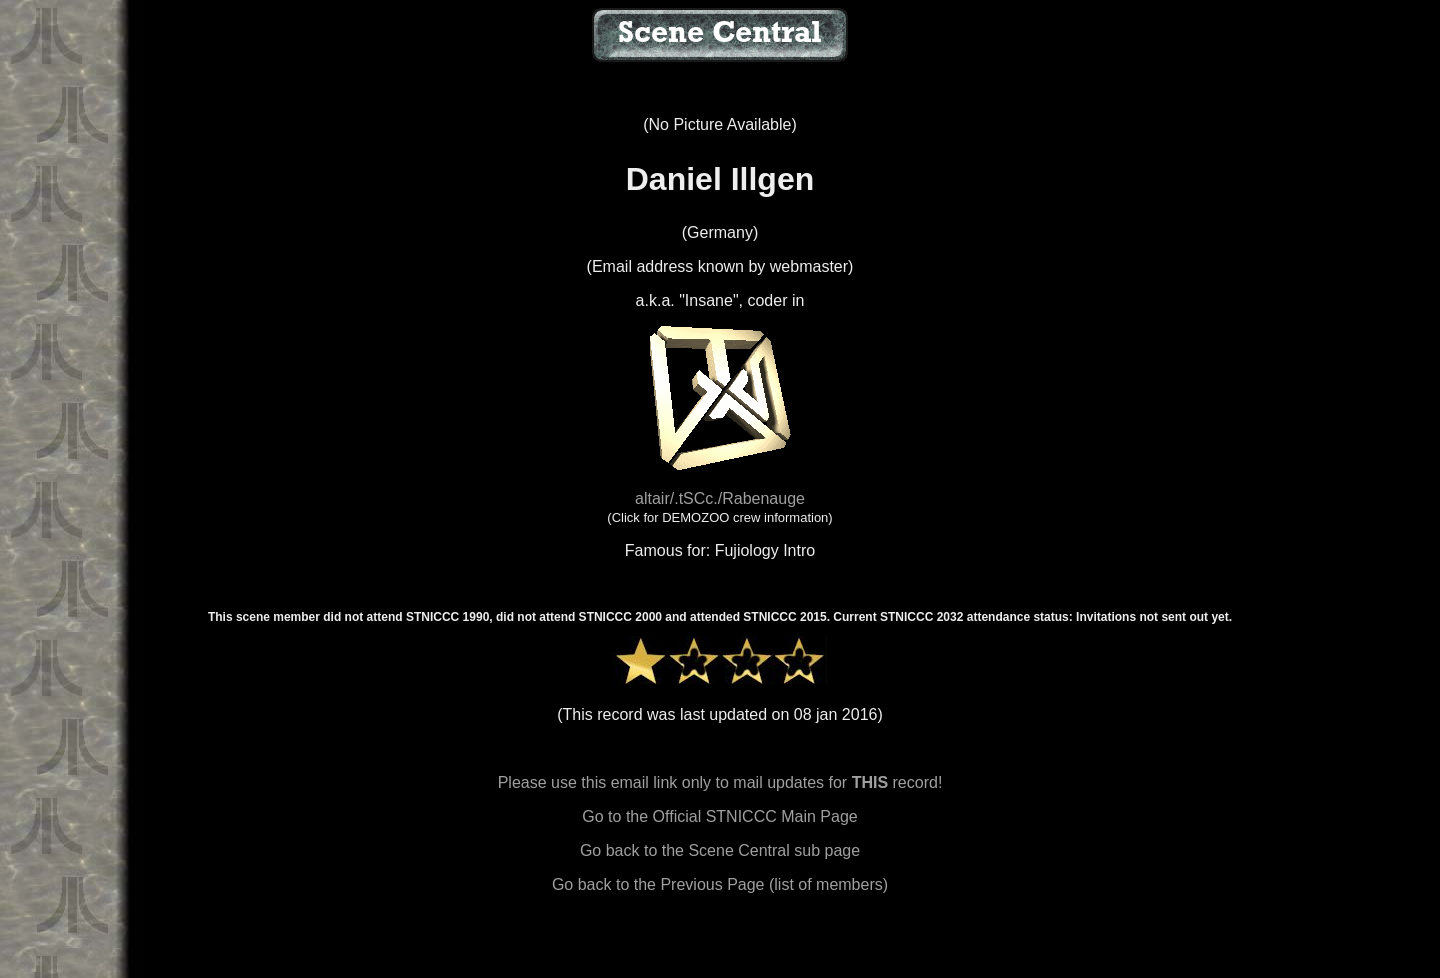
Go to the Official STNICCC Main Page (719, 816)
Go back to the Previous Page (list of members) (720, 884)
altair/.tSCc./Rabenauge (720, 498)
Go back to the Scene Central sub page (720, 850)
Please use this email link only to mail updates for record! (720, 782)
